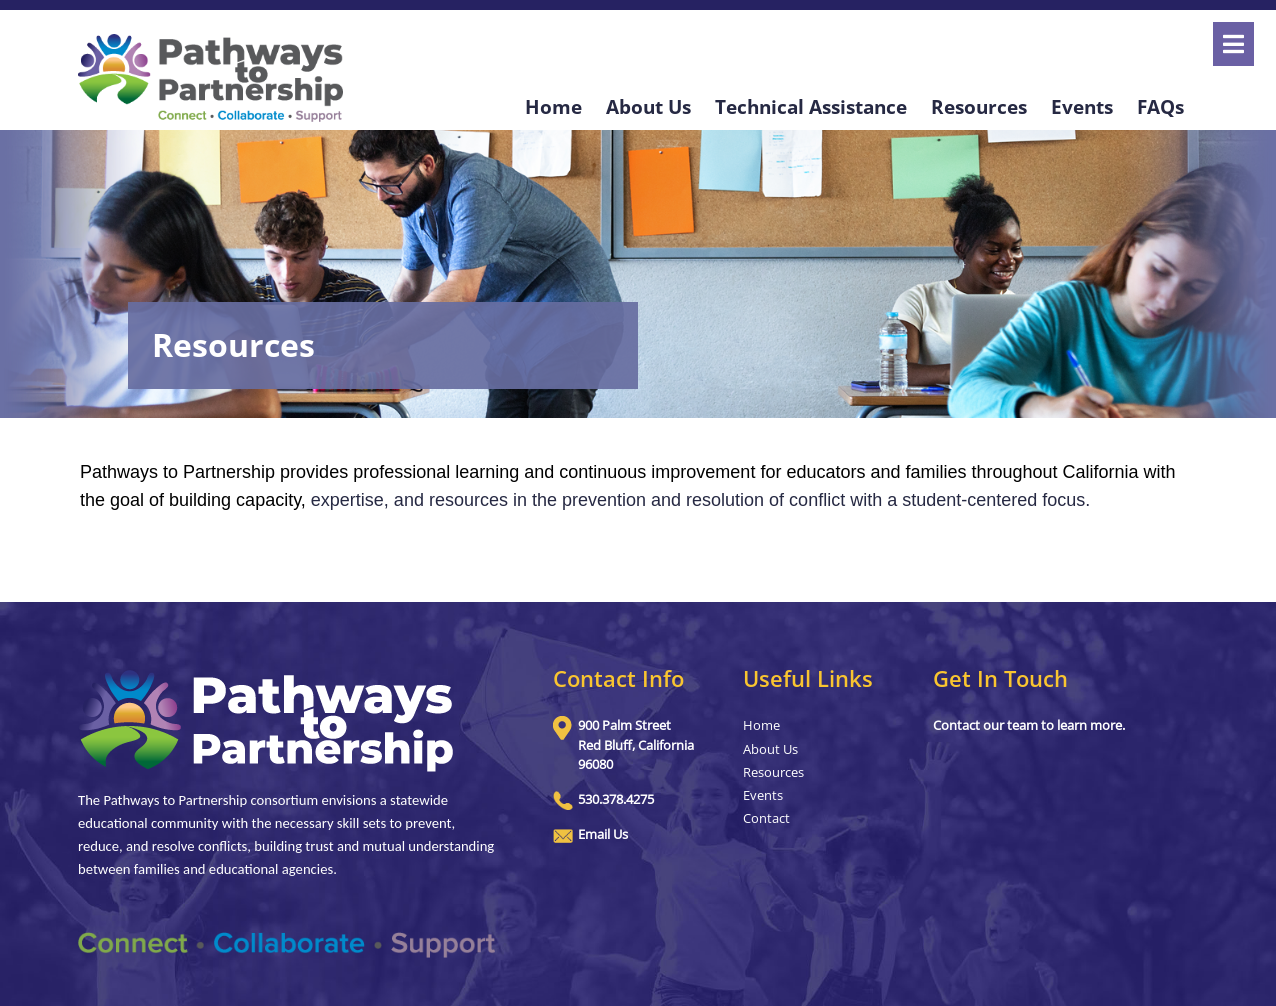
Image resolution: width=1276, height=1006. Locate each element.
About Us (648, 106)
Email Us (603, 834)
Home (553, 106)
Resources (979, 106)
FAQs (1160, 106)
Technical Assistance (811, 106)
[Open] (1233, 44)
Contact (766, 818)
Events (1082, 106)
